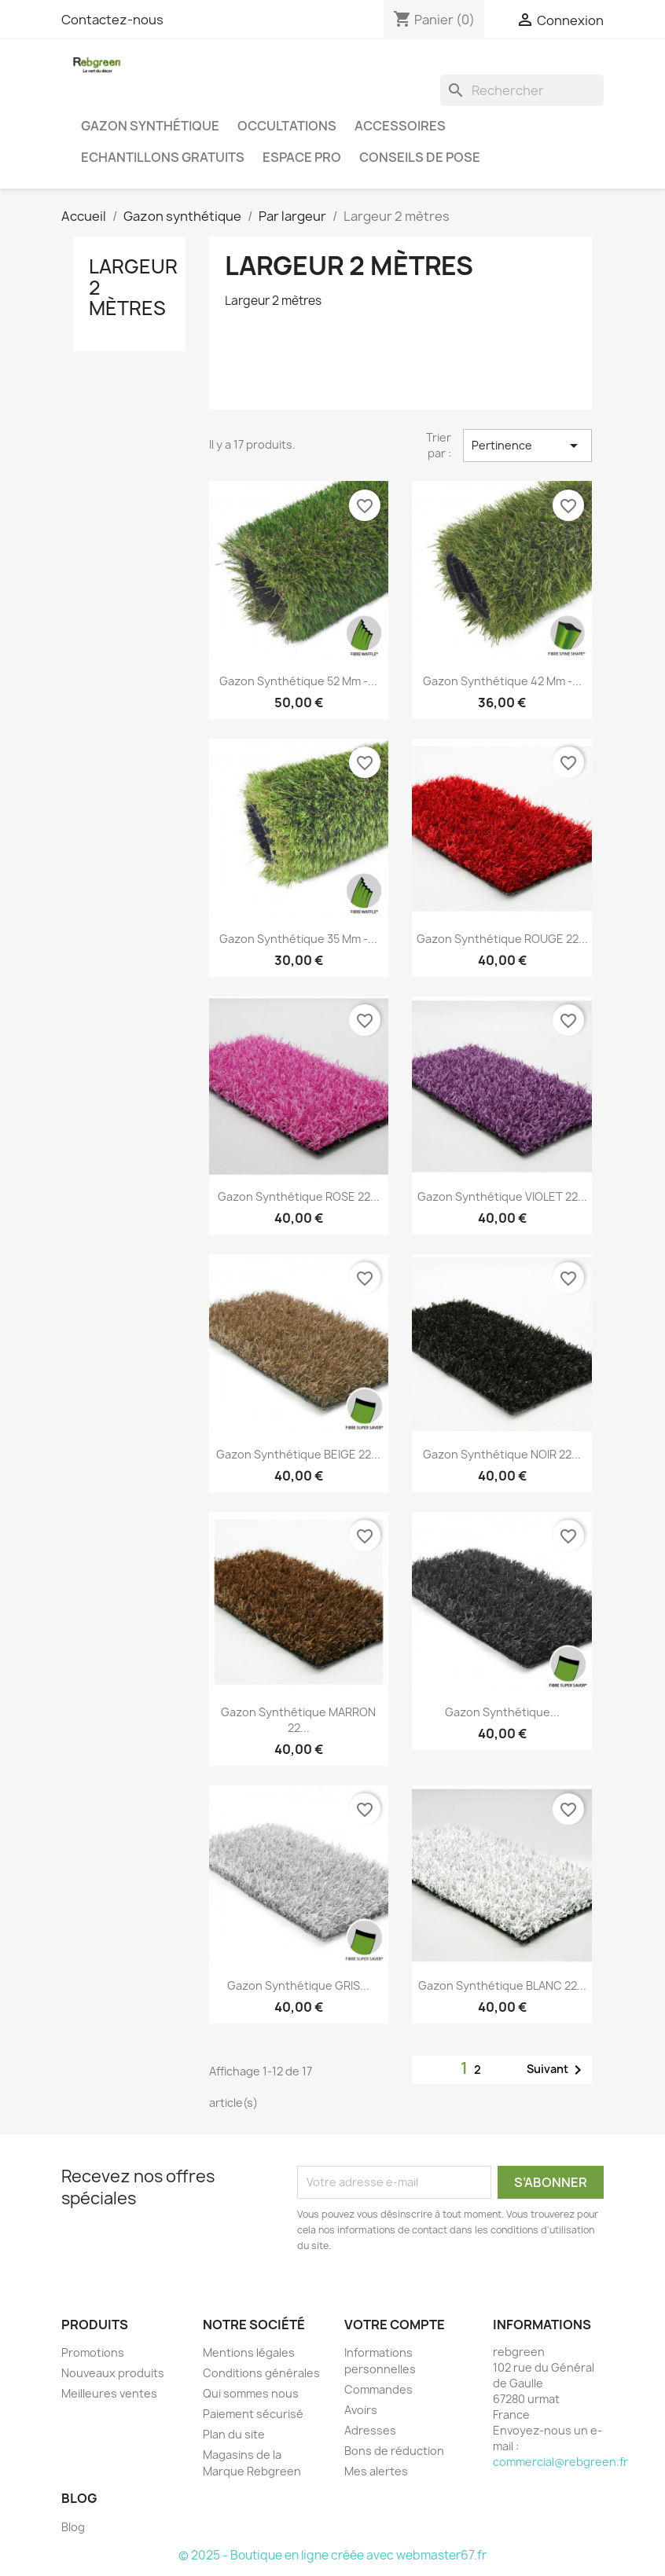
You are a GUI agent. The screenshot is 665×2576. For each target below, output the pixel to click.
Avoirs (360, 2409)
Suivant (557, 2069)
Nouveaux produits (112, 2372)
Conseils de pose (419, 157)
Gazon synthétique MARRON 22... (298, 1719)
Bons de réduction (394, 2450)
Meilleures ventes (109, 2393)
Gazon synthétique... (502, 1711)
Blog (73, 2526)
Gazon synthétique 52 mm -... (298, 680)
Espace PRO (302, 157)
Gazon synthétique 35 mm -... (298, 938)
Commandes (378, 2389)
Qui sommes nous (251, 2393)
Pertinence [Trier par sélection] (527, 445)
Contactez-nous (112, 19)
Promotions (92, 2352)
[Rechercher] (522, 90)
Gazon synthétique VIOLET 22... (502, 1196)
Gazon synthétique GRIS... (298, 1985)
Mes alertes (376, 2471)
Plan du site (234, 2434)
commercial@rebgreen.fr (560, 2461)
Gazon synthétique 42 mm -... (502, 680)
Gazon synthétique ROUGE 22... (502, 938)
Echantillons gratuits (162, 157)
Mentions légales (249, 2352)
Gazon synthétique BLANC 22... (502, 1985)
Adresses (370, 2430)
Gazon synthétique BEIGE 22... (298, 1454)
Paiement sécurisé (253, 2413)
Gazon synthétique (150, 125)
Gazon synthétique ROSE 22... (299, 1196)
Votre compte (394, 2324)
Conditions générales (261, 2372)
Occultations (286, 125)
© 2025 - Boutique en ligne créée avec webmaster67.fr (332, 2555)
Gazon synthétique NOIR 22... (502, 1454)
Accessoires (400, 125)
